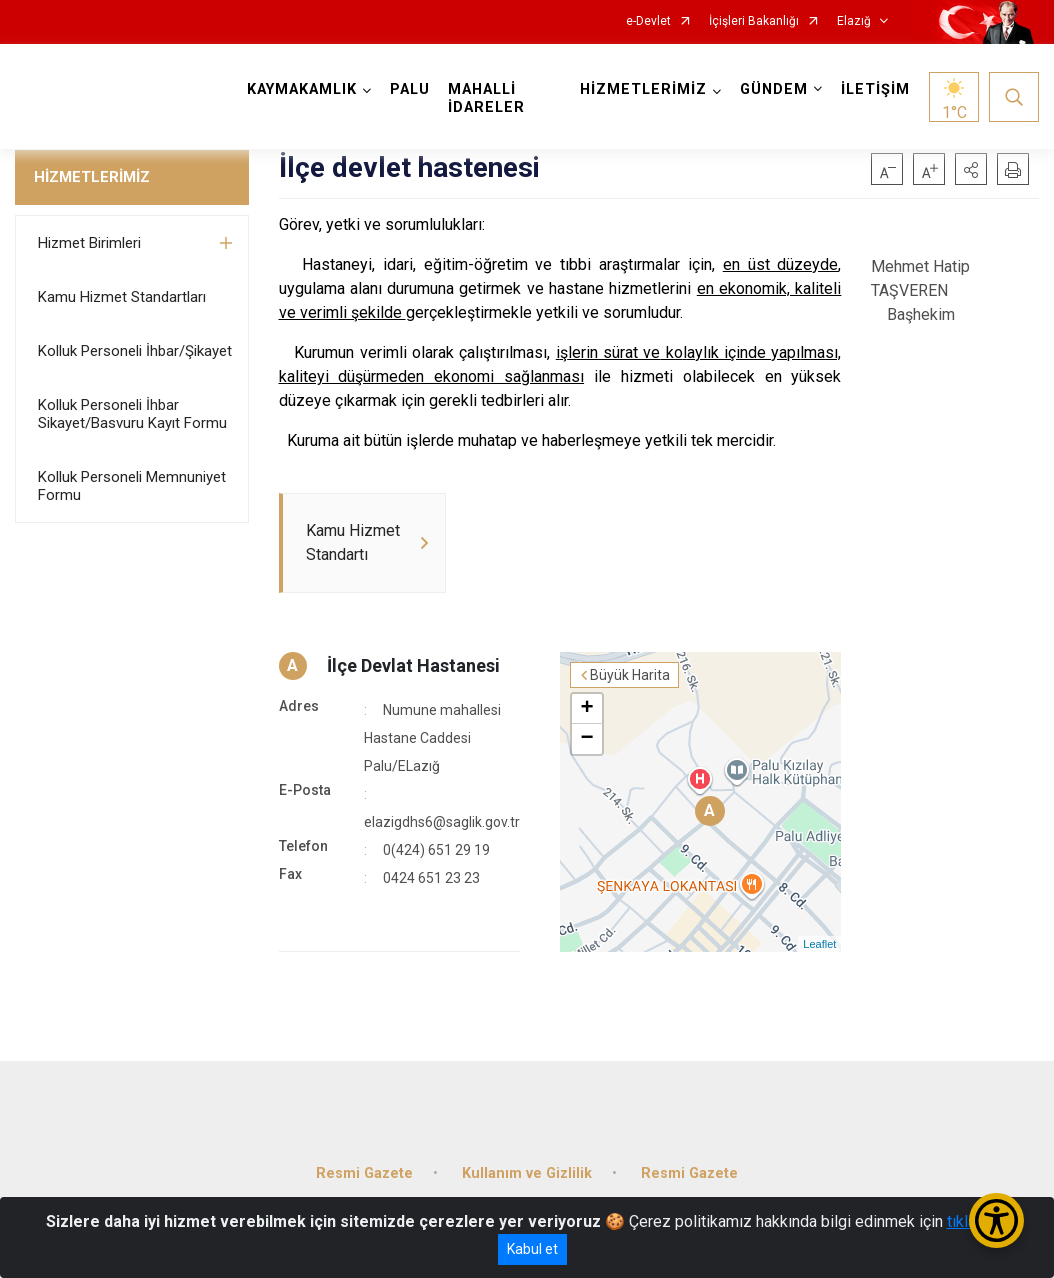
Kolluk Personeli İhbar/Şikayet (135, 351)
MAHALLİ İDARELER (486, 98)
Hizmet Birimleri (89, 243)
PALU (410, 89)
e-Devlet (648, 21)
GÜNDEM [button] (774, 89)
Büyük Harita (630, 675)
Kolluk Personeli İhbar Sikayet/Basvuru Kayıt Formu (132, 414)
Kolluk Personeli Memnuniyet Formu (132, 486)
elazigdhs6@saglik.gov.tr (442, 822)
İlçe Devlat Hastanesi (413, 665)
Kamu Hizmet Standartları (122, 297)
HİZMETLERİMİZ (92, 177)
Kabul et (532, 1249)
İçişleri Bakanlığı (754, 21)
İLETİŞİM (875, 89)
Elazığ (854, 21)
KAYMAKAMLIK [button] (302, 89)
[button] (971, 169)
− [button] (586, 739)
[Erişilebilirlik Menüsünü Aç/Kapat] (996, 1220)
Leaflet (819, 944)
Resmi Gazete (364, 1173)
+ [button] (586, 709)
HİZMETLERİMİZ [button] (643, 89)
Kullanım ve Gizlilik (527, 1173)
